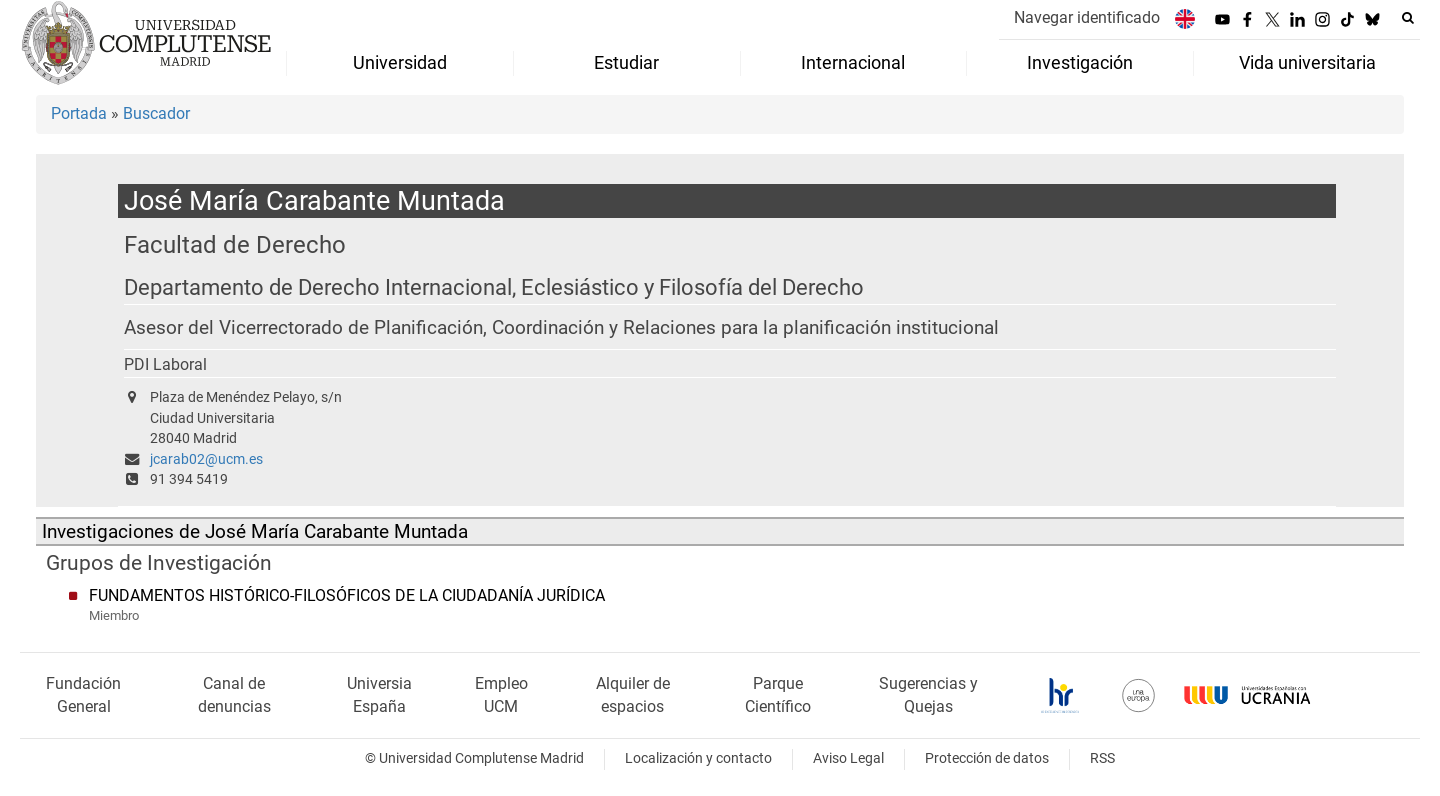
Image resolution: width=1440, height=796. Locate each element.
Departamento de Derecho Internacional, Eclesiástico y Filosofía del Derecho (494, 287)
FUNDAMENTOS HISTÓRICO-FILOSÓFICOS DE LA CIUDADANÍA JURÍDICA (347, 595)
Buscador (156, 113)
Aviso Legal (848, 758)
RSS (1102, 758)
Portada (79, 113)
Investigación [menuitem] (1080, 63)
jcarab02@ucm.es (206, 459)
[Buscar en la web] (1408, 18)
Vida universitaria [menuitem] (1307, 63)
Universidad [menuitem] (400, 63)
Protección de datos (987, 758)
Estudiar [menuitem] (626, 63)
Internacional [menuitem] (853, 63)
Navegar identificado (1087, 17)
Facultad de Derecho (235, 244)
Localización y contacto (698, 758)
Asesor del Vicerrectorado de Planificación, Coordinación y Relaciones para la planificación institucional (561, 328)
